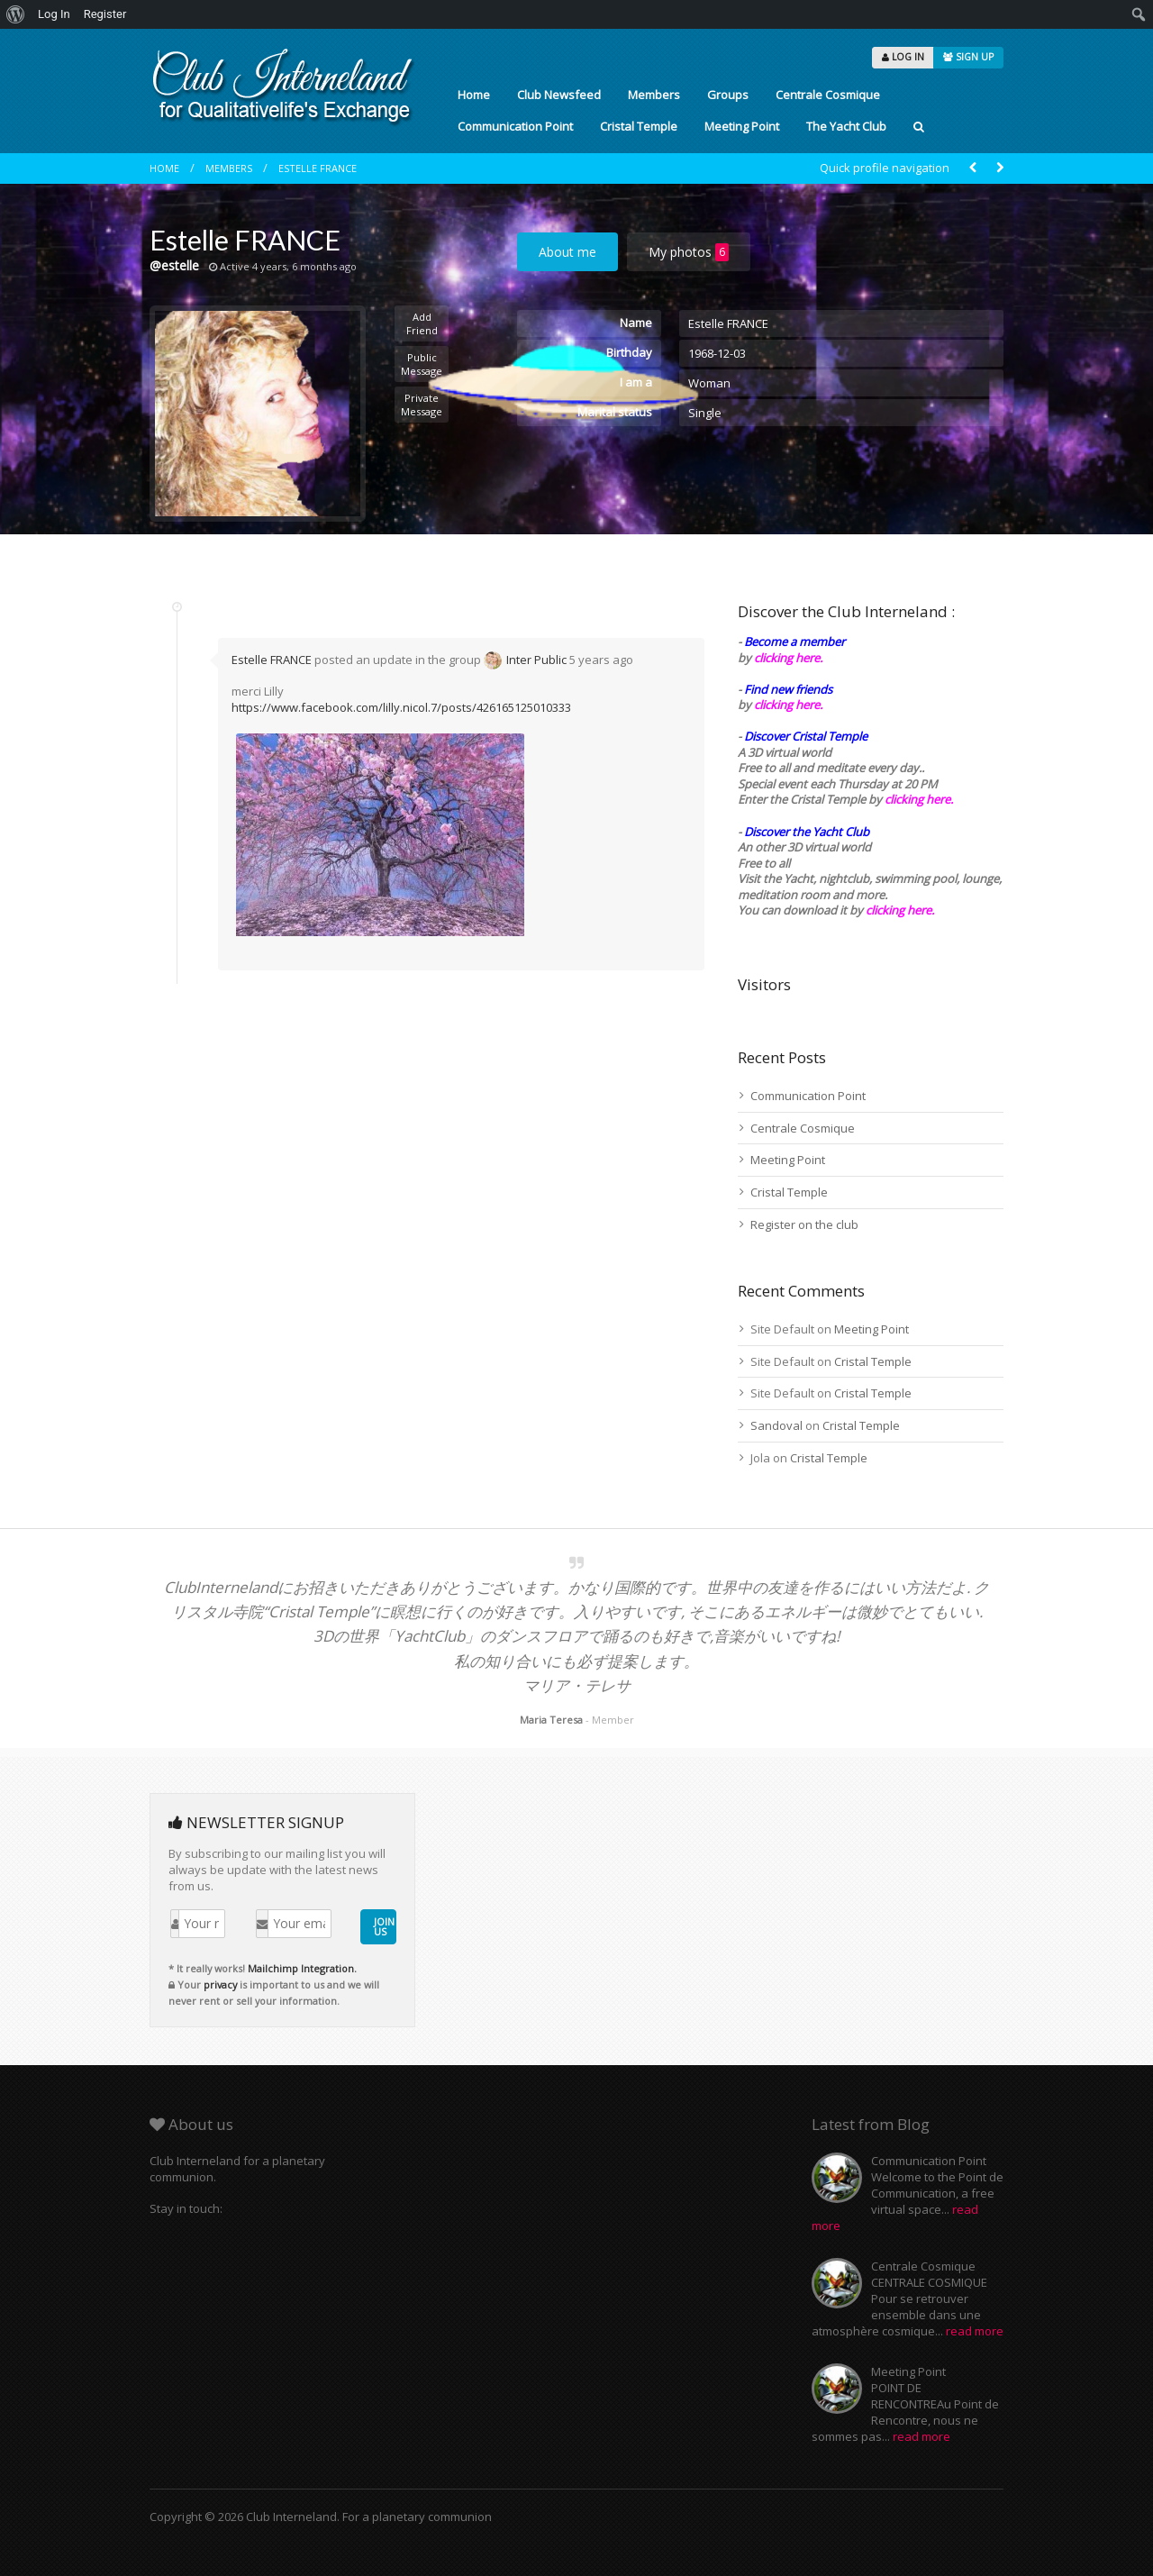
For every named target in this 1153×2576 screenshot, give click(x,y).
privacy (220, 1984)
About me (567, 251)
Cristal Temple (638, 126)
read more (974, 2331)
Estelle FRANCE (317, 168)
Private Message (421, 404)
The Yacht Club (846, 126)
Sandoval (776, 1425)
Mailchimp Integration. (302, 1968)
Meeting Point (741, 126)
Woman (709, 383)
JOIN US (384, 1926)
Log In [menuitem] (54, 14)
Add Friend (422, 323)
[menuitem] (16, 14)
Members (654, 94)
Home (474, 94)
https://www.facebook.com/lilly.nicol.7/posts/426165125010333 (401, 707)
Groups (728, 94)
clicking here (898, 910)
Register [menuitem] (105, 14)
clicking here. (788, 658)
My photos (689, 252)
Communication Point (515, 126)
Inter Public (536, 659)
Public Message (421, 364)
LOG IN (903, 56)
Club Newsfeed (559, 94)
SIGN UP (968, 56)
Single (705, 413)
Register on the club (804, 1224)
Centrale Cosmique (828, 94)
